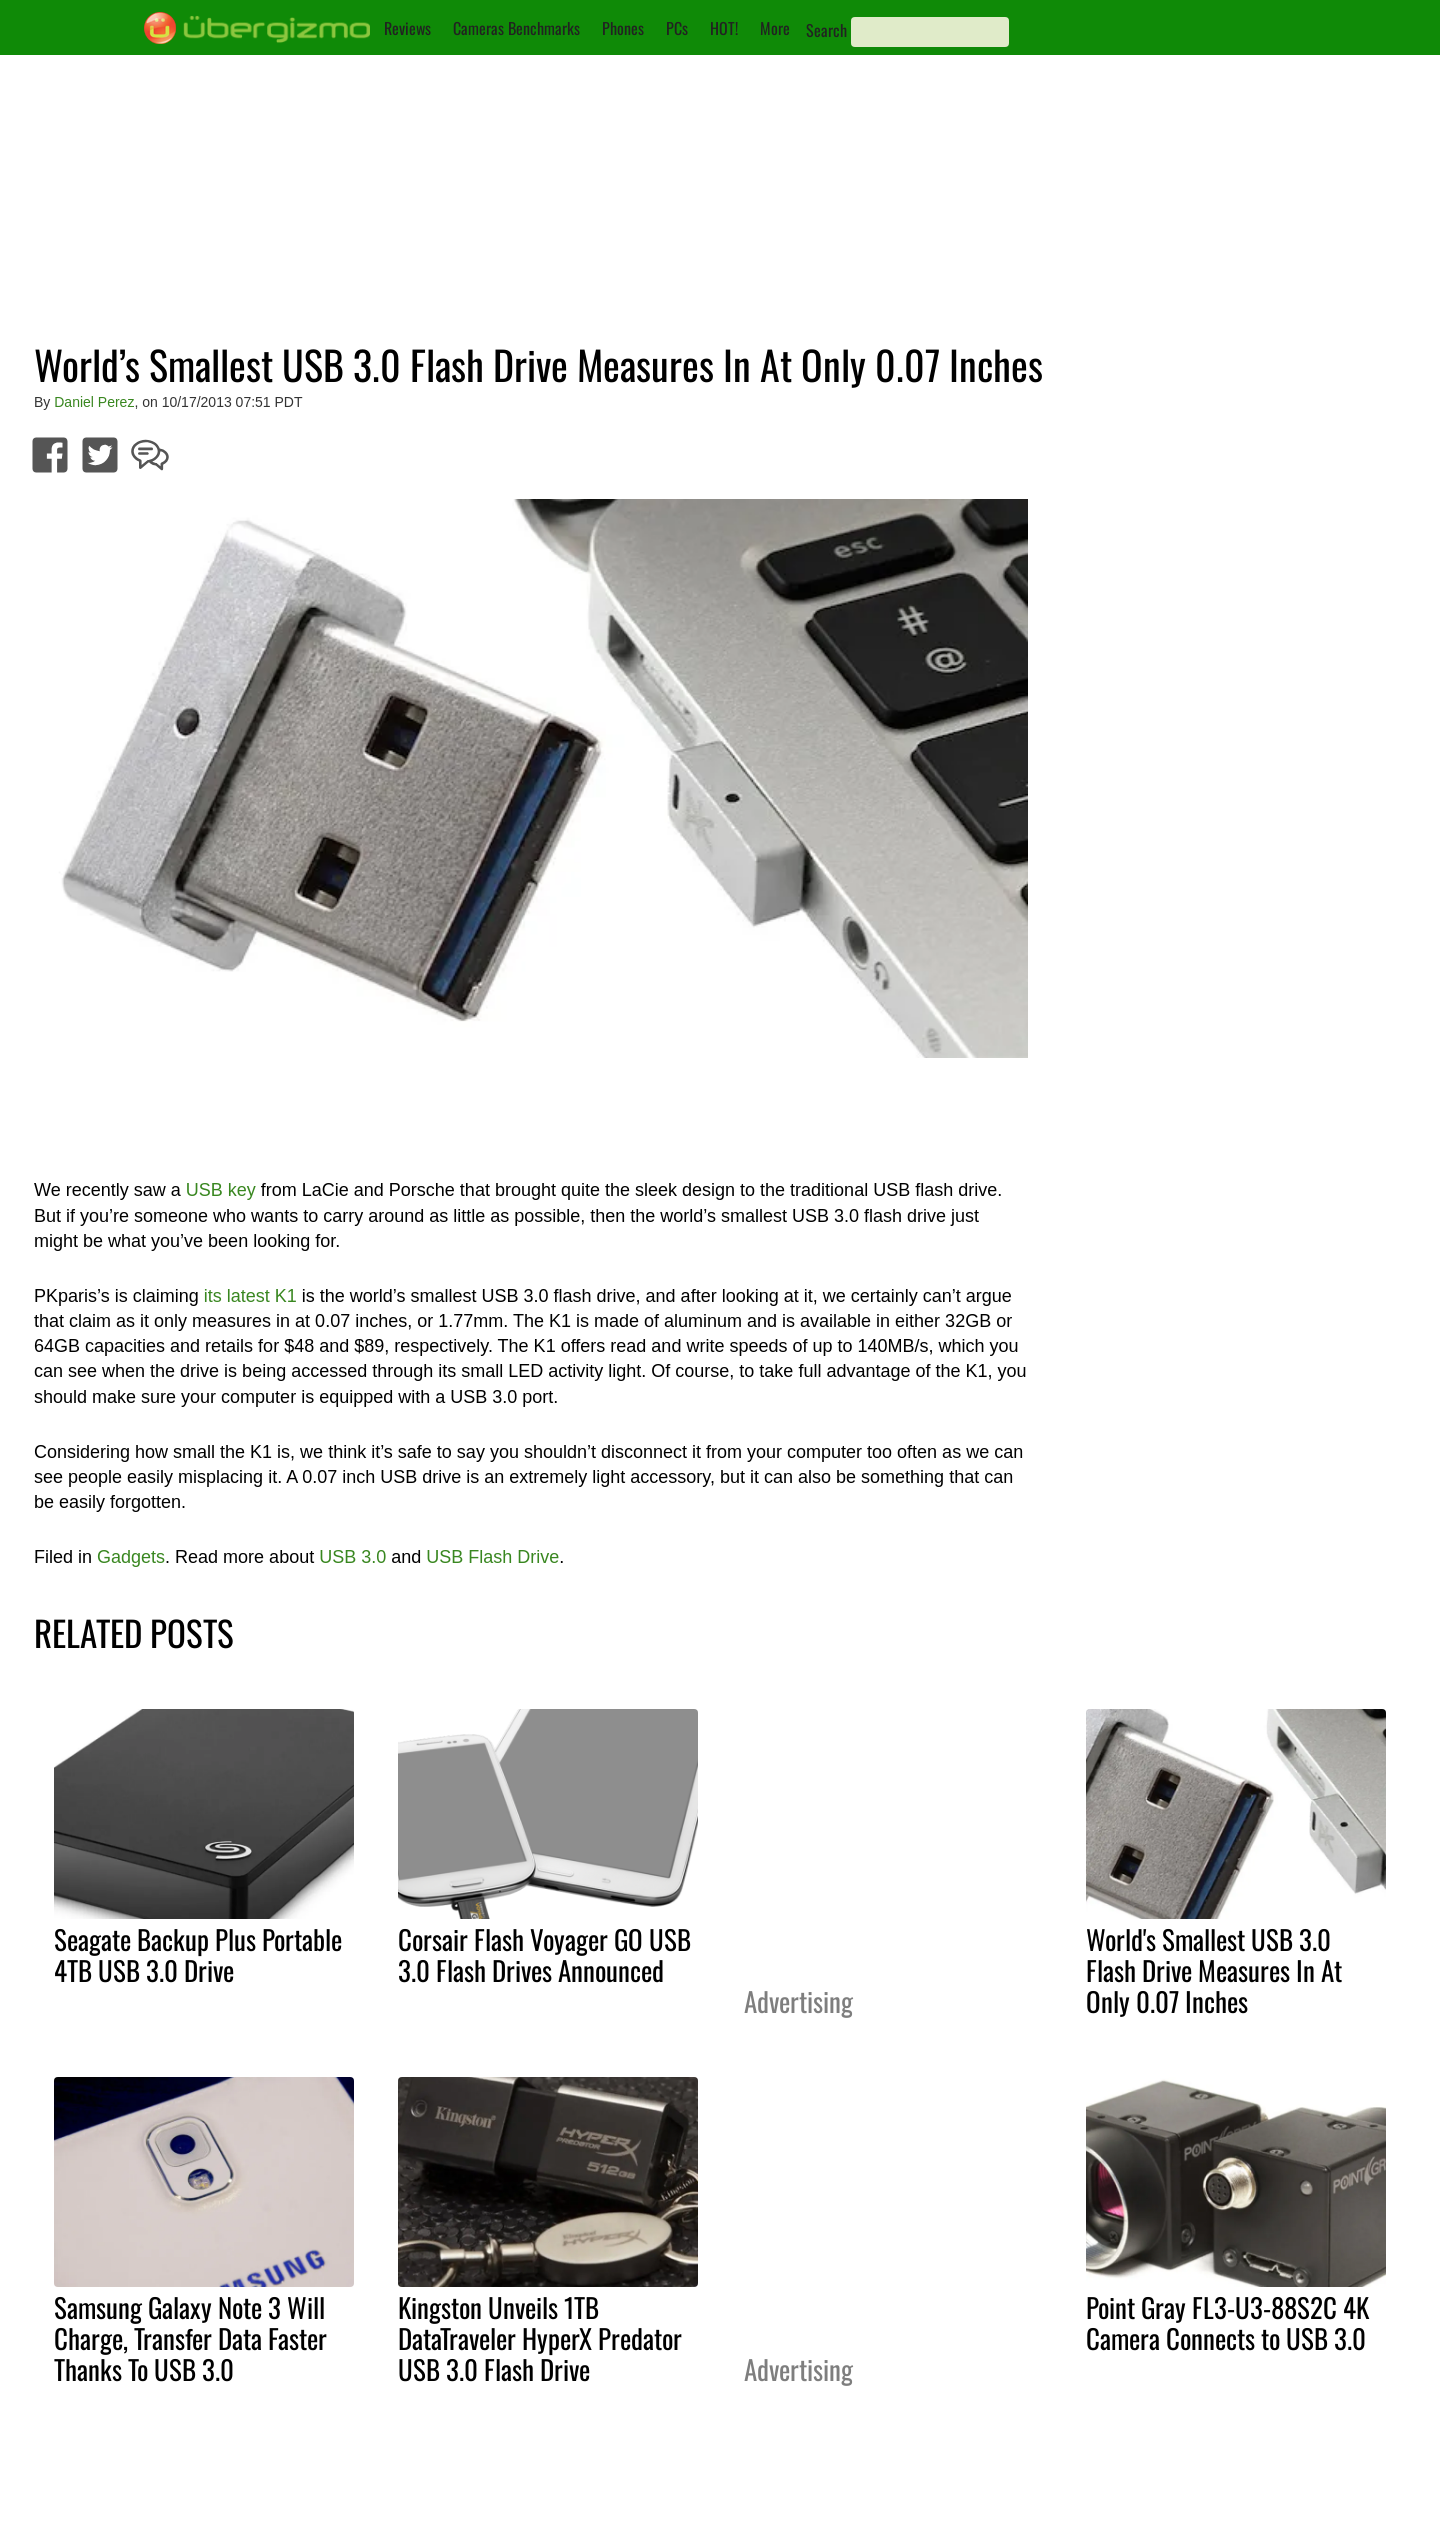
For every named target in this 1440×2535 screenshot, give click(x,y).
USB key (221, 1190)
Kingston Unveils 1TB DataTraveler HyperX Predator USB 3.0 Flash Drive (540, 2338)
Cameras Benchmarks (516, 28)
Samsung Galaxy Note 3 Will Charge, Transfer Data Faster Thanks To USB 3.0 (190, 2338)
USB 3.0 (352, 1557)
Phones (623, 28)
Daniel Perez (94, 402)
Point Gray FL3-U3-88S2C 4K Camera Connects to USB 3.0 (1227, 2322)
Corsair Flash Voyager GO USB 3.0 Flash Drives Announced (544, 1954)
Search (826, 30)
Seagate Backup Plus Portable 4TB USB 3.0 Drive (198, 1954)
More (775, 28)
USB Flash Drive (492, 1557)
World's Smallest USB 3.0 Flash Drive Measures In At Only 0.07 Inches (1214, 1970)
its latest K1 (250, 1296)
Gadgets (131, 1557)
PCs (677, 28)
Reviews (407, 28)
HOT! (724, 28)
